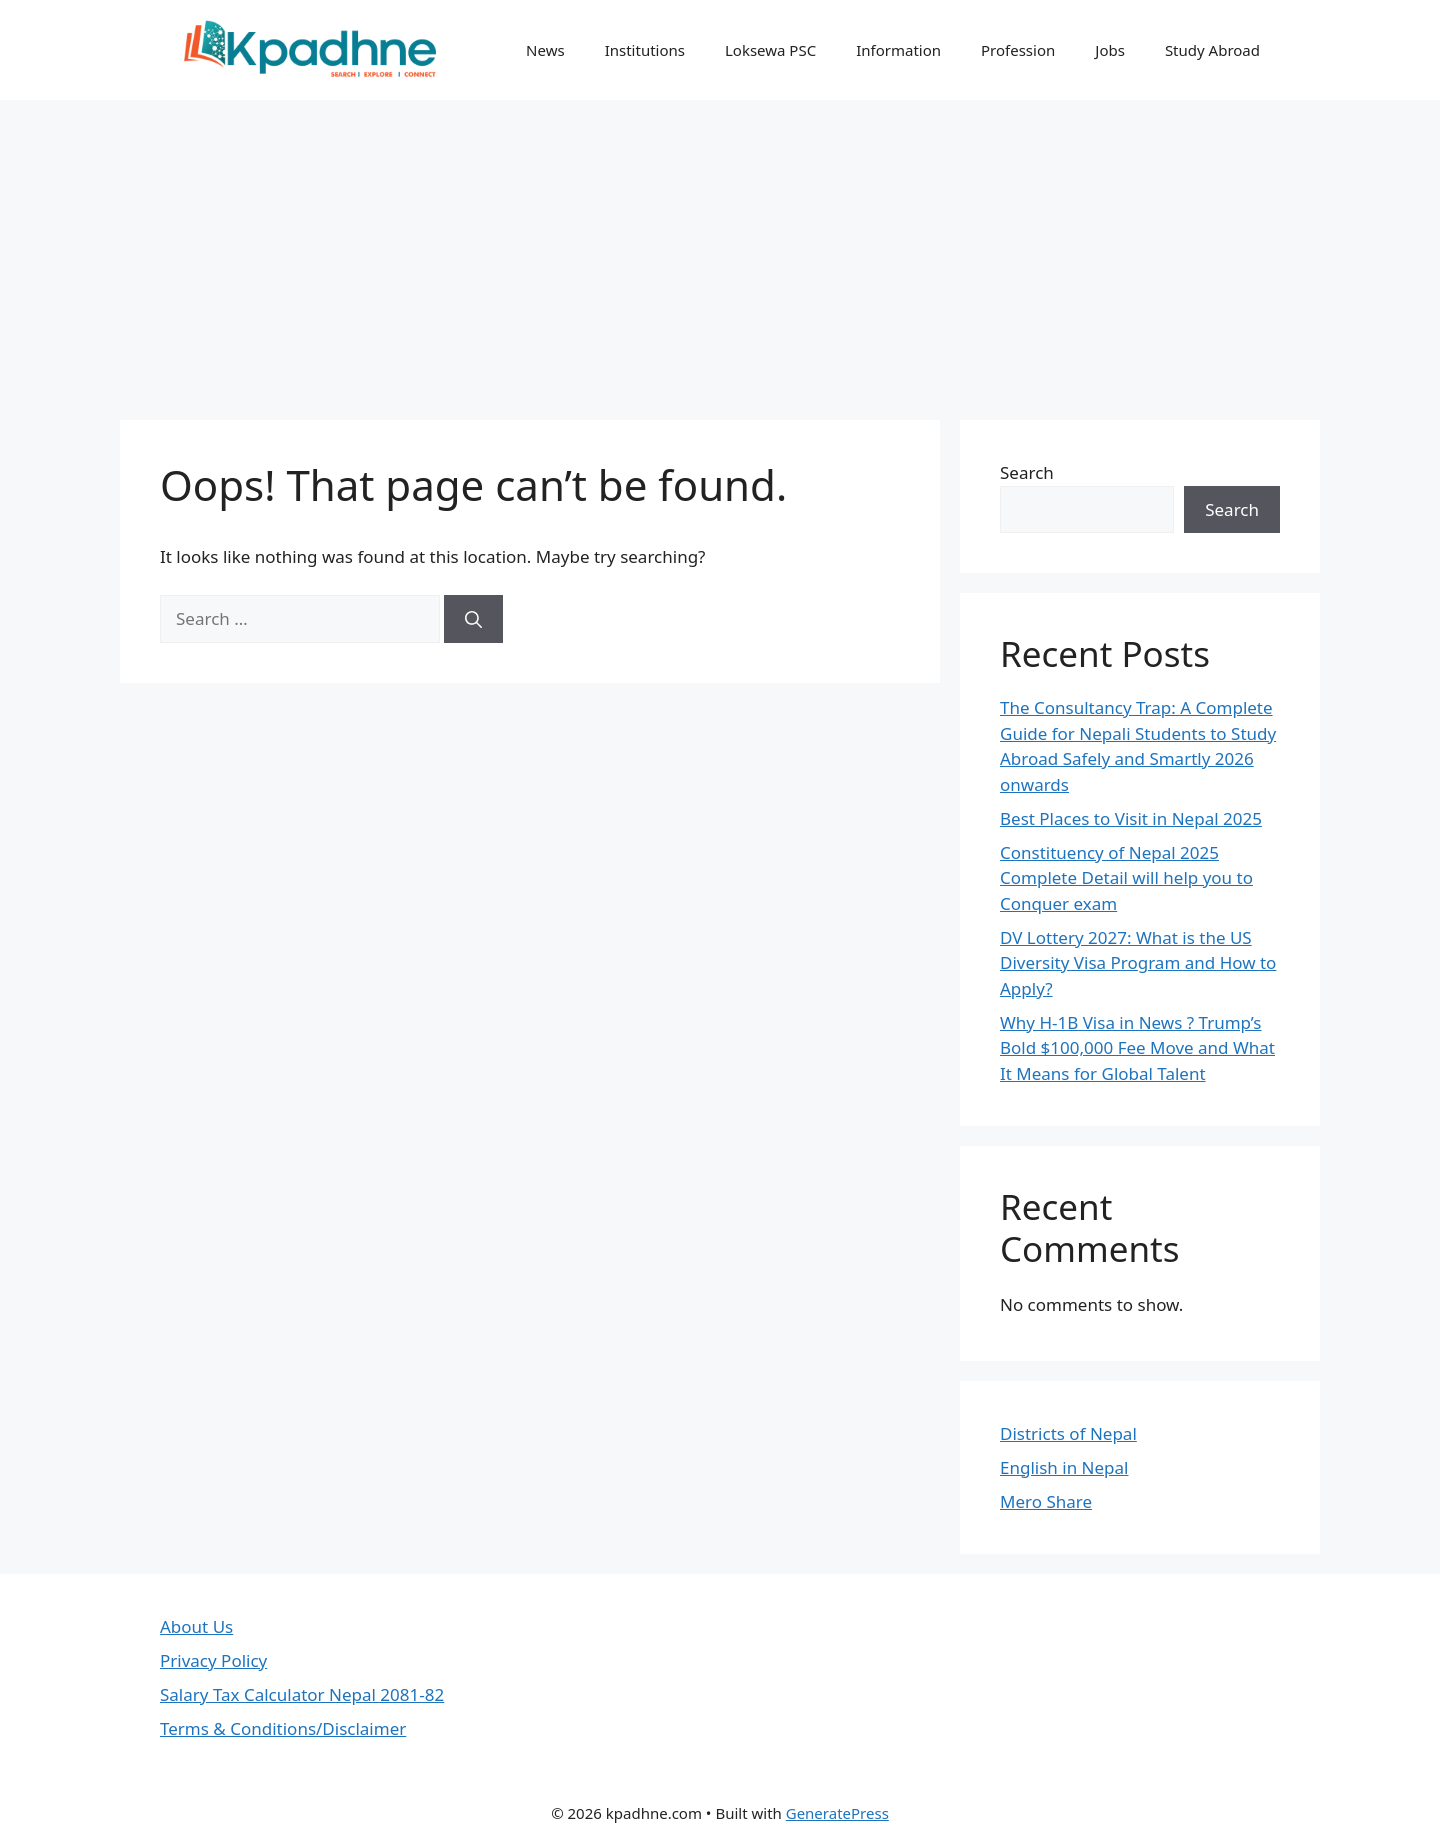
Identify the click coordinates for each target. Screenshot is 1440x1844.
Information (898, 50)
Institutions (645, 50)
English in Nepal (1064, 1467)
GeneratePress (837, 1813)
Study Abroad (1212, 50)
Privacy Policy (213, 1660)
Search (1027, 472)
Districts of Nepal (1068, 1433)
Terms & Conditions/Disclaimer (283, 1728)
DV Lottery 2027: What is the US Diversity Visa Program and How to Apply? (1138, 963)
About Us (196, 1626)
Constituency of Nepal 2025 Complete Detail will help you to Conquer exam (1126, 878)
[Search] (473, 619)
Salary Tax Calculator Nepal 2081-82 (302, 1694)
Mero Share (1046, 1501)
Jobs (1110, 50)
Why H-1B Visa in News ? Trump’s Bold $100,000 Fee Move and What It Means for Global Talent (1137, 1048)
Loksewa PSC (770, 50)
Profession (1018, 50)
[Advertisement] (720, 250)
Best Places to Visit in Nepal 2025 (1131, 818)
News (545, 50)
